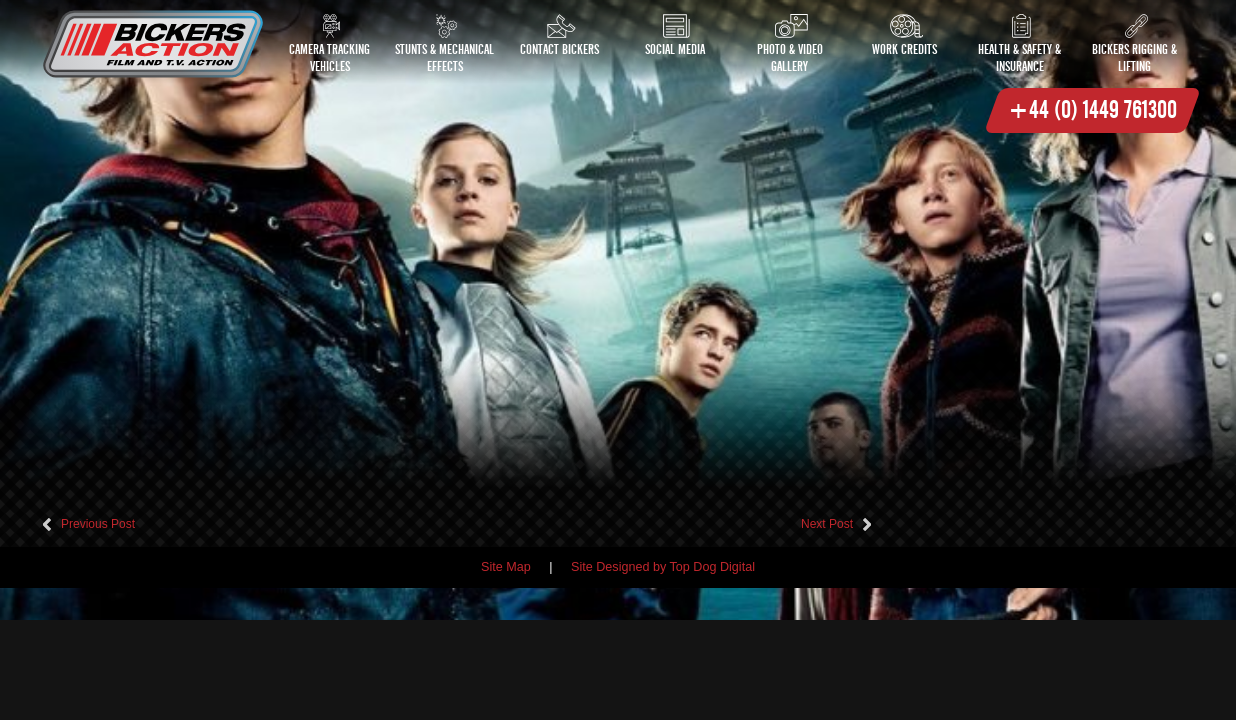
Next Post (827, 524)
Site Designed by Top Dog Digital (663, 567)
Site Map (506, 567)
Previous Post (98, 524)
